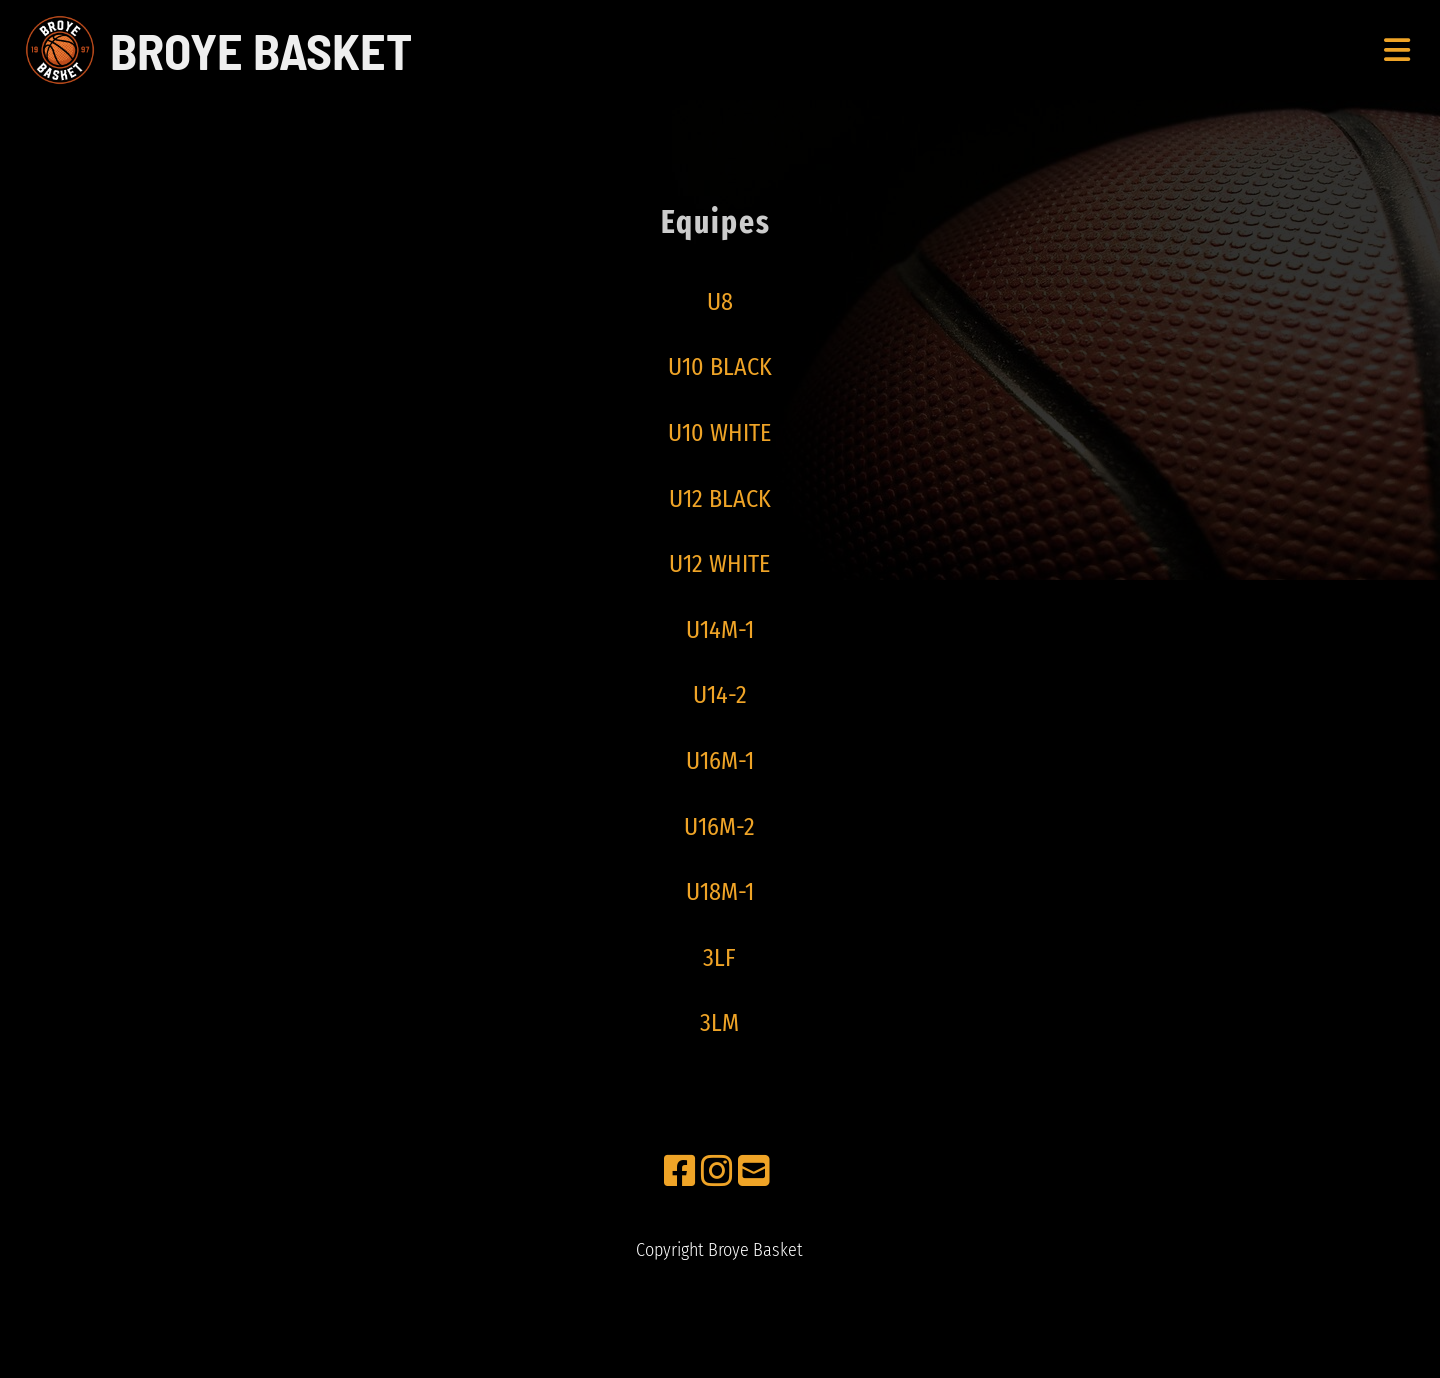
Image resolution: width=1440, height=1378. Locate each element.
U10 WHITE (719, 433)
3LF (719, 958)
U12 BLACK (720, 499)
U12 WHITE (719, 564)
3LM (719, 1023)
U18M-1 (720, 892)
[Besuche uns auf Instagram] (717, 1172)
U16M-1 (720, 761)
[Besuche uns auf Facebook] (680, 1172)
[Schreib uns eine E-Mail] (754, 1172)
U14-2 (720, 695)
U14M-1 (720, 630)
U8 (720, 302)
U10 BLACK (720, 367)
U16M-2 (719, 827)
